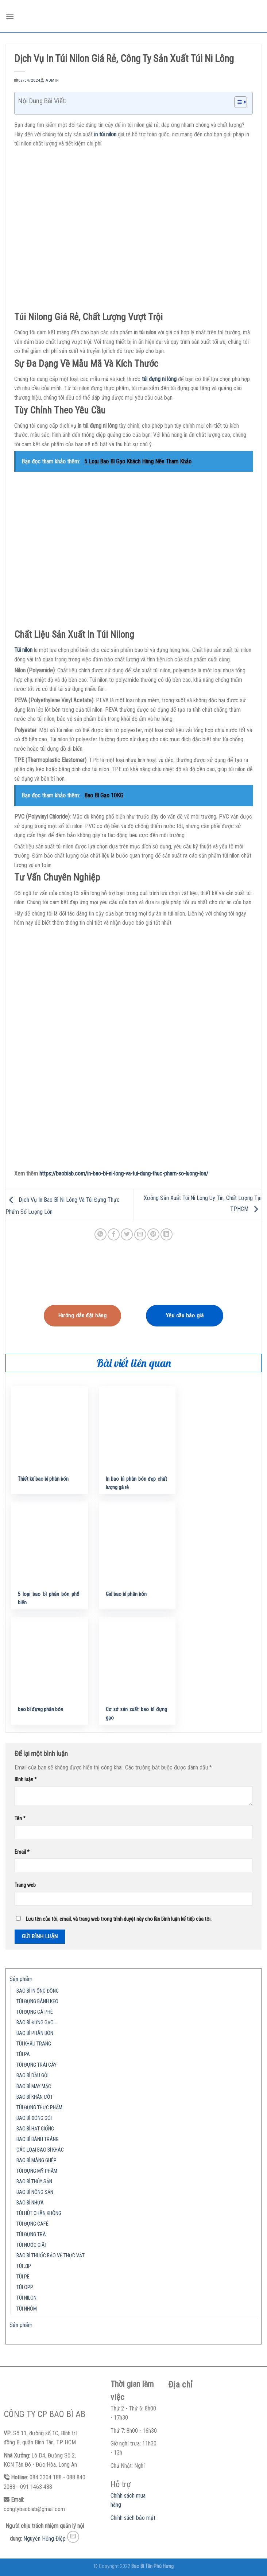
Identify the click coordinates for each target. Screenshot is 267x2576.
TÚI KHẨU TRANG (33, 2044)
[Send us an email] (73, 2537)
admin (52, 80)
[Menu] (9, 16)
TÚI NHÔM (26, 2309)
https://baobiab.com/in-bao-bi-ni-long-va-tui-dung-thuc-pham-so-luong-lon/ (123, 1173)
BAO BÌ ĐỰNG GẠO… (36, 2023)
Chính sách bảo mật (133, 2517)
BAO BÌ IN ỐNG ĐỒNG (37, 1991)
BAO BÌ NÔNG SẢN (34, 2192)
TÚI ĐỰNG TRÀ (31, 2234)
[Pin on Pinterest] (153, 1234)
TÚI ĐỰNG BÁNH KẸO (37, 2001)
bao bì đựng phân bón (40, 1709)
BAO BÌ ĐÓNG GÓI (34, 2118)
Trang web (25, 1885)
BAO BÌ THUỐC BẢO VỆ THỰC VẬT (50, 2256)
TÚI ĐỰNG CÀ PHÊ (34, 2012)
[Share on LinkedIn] (166, 1234)
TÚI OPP (24, 2287)
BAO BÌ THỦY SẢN (34, 2182)
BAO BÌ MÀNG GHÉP (36, 2160)
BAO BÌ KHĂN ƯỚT (34, 2097)
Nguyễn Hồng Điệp (44, 2538)
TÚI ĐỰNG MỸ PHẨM (36, 2171)
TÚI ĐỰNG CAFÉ (32, 2224)
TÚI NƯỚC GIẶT (31, 2245)
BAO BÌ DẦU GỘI (32, 2075)
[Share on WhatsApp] (100, 1234)
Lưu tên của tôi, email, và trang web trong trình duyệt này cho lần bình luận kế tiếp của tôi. (119, 1919)
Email (22, 1852)
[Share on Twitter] (127, 1234)
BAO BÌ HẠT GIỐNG (35, 2129)
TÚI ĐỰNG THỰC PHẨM (39, 2108)
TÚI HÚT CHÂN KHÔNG (38, 2213)
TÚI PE (23, 2277)
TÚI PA (23, 2054)
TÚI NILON (26, 2298)
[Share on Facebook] (114, 1234)
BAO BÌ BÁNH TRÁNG (37, 2139)
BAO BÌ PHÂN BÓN (34, 2033)
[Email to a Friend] (140, 1234)
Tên (20, 1818)
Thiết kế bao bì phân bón (43, 1479)
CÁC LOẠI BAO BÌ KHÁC (40, 2150)
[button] (237, 103)
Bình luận (26, 1779)
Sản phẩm (20, 1978)
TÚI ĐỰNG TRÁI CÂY (36, 2065)
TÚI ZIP (23, 2266)
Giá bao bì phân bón (126, 1594)
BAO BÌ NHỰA (30, 2203)
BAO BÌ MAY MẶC (33, 2086)
